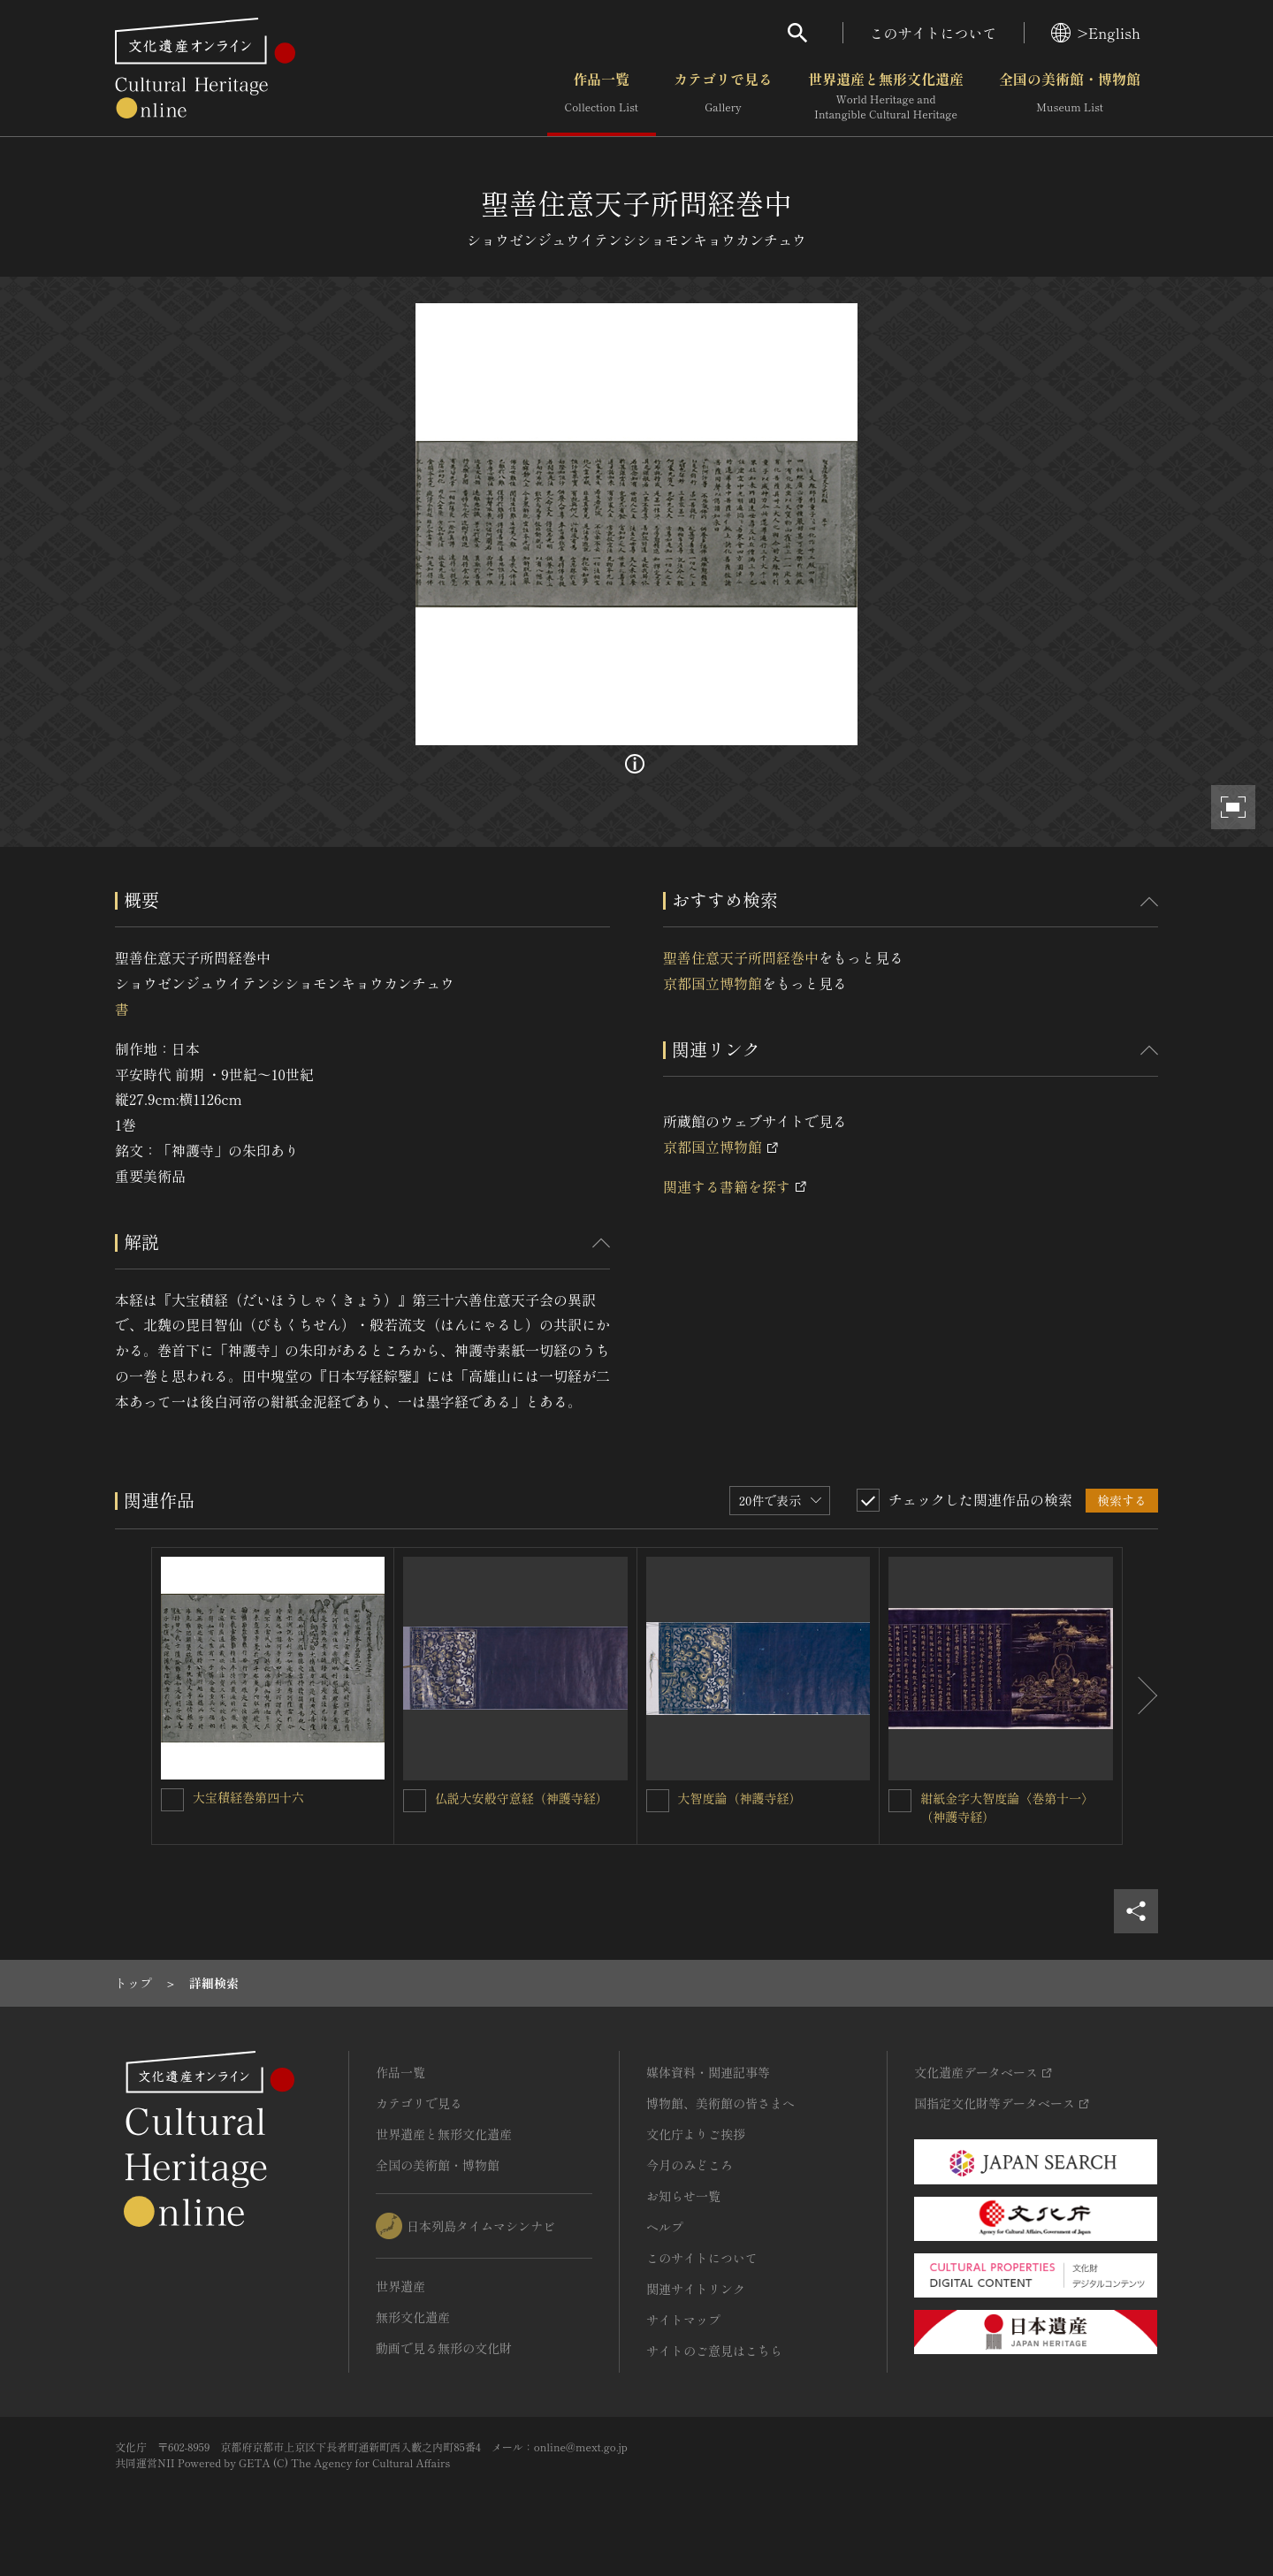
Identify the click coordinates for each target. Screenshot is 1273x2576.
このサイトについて (933, 32)
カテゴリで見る (723, 96)
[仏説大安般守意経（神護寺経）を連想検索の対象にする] (414, 1800)
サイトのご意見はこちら (714, 2350)
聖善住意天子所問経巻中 (741, 957)
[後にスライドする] (1140, 1696)
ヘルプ (664, 2227)
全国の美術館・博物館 (1069, 96)
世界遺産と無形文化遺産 (886, 96)
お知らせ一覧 (683, 2196)
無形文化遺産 (413, 2317)
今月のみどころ (689, 2165)
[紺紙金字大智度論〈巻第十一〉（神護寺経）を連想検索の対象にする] (899, 1800)
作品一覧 (601, 96)
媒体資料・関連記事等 (708, 2072)
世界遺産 (400, 2286)
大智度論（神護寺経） (740, 1798)
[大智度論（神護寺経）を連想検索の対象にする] (657, 1800)
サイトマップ (683, 2319)
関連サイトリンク (695, 2289)
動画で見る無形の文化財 (444, 2348)
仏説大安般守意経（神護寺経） (521, 1798)
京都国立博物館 (712, 983)
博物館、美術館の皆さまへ (720, 2103)
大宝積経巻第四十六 (248, 1797)
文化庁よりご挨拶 (695, 2134)
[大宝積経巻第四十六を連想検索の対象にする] (172, 1799)
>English (1095, 32)
